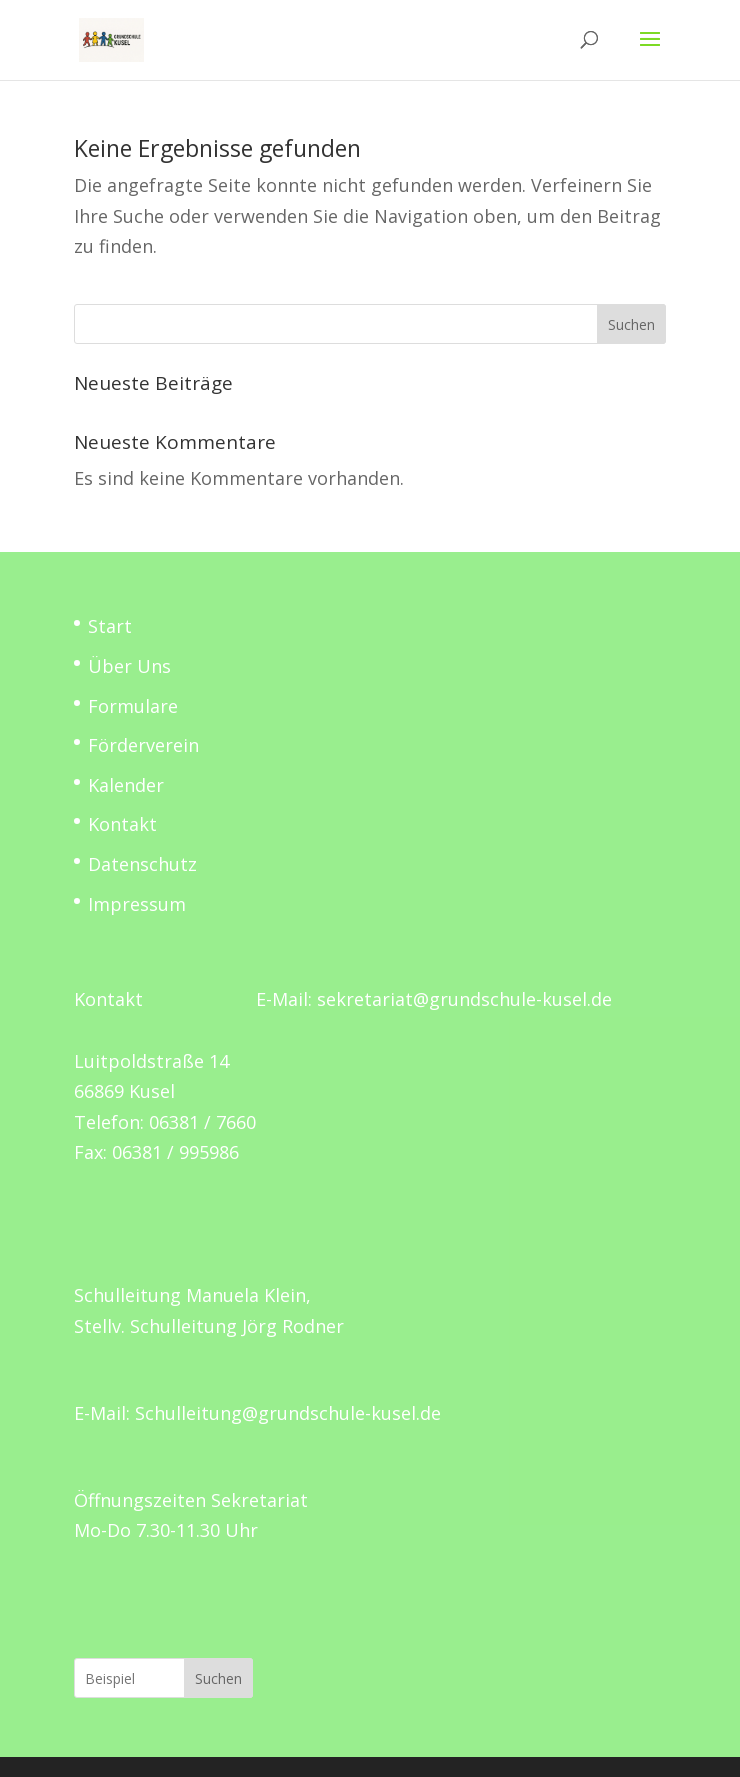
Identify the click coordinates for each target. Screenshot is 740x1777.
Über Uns (129, 666)
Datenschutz (142, 864)
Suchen (631, 324)
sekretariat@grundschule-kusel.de (464, 999)
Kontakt (122, 824)
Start (110, 626)
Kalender (126, 785)
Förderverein (143, 745)
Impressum (137, 904)
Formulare (133, 706)
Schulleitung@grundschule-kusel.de (288, 1413)
